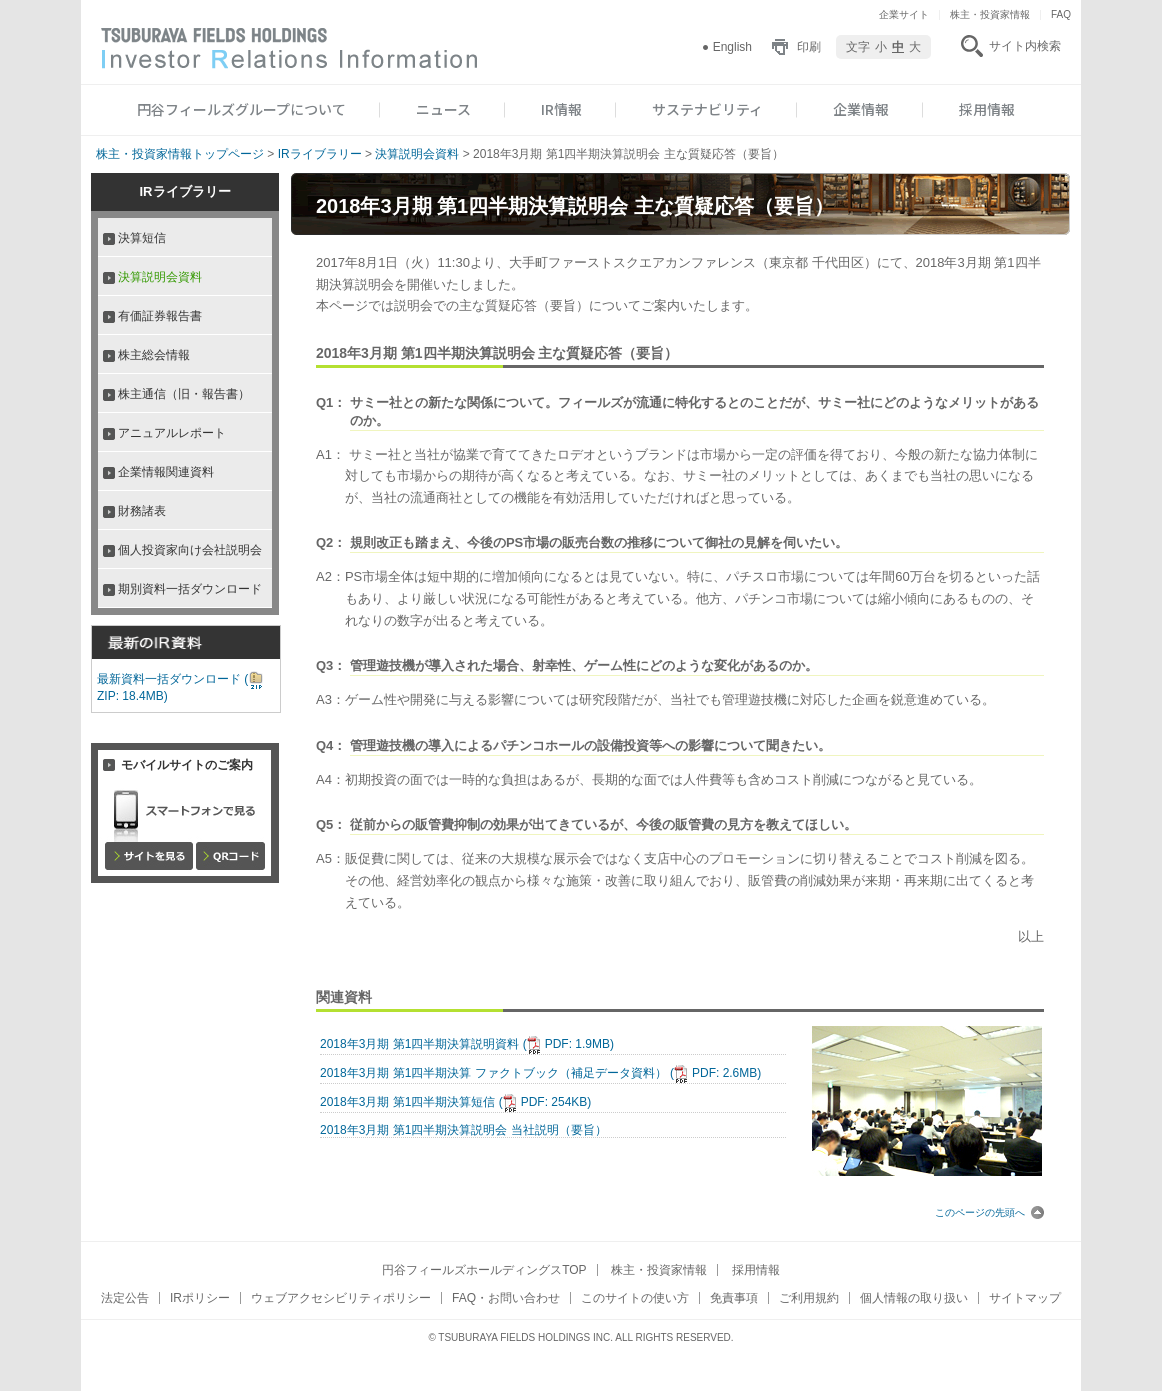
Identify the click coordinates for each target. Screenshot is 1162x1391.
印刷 (809, 47)
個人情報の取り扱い (914, 1298)
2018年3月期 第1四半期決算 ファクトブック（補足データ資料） (540, 1073)
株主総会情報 (154, 355)
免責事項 (734, 1298)
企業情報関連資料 (166, 472)
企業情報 (861, 109)
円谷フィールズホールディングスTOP (484, 1270)
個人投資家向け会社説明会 (190, 550)
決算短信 (142, 238)
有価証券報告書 (160, 316)
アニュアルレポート (172, 433)
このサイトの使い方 (635, 1298)
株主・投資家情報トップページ (180, 154)
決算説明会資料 (417, 154)
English (732, 47)
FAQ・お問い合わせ (506, 1298)
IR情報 (561, 109)
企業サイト (904, 14)
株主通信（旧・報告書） (184, 394)
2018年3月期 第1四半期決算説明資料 (467, 1044)
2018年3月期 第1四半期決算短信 (455, 1102)
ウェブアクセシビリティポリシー (341, 1298)
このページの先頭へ (989, 1212)
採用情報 (987, 109)
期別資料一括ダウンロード (190, 589)
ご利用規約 (809, 1298)
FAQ (1061, 14)
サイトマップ (1025, 1298)
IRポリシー (200, 1298)
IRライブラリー (320, 154)
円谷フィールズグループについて (241, 109)
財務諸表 (142, 511)
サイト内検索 (1025, 46)
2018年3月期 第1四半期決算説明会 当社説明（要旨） (463, 1130)
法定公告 (125, 1298)
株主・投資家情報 (990, 14)
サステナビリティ (707, 109)
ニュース (443, 109)
